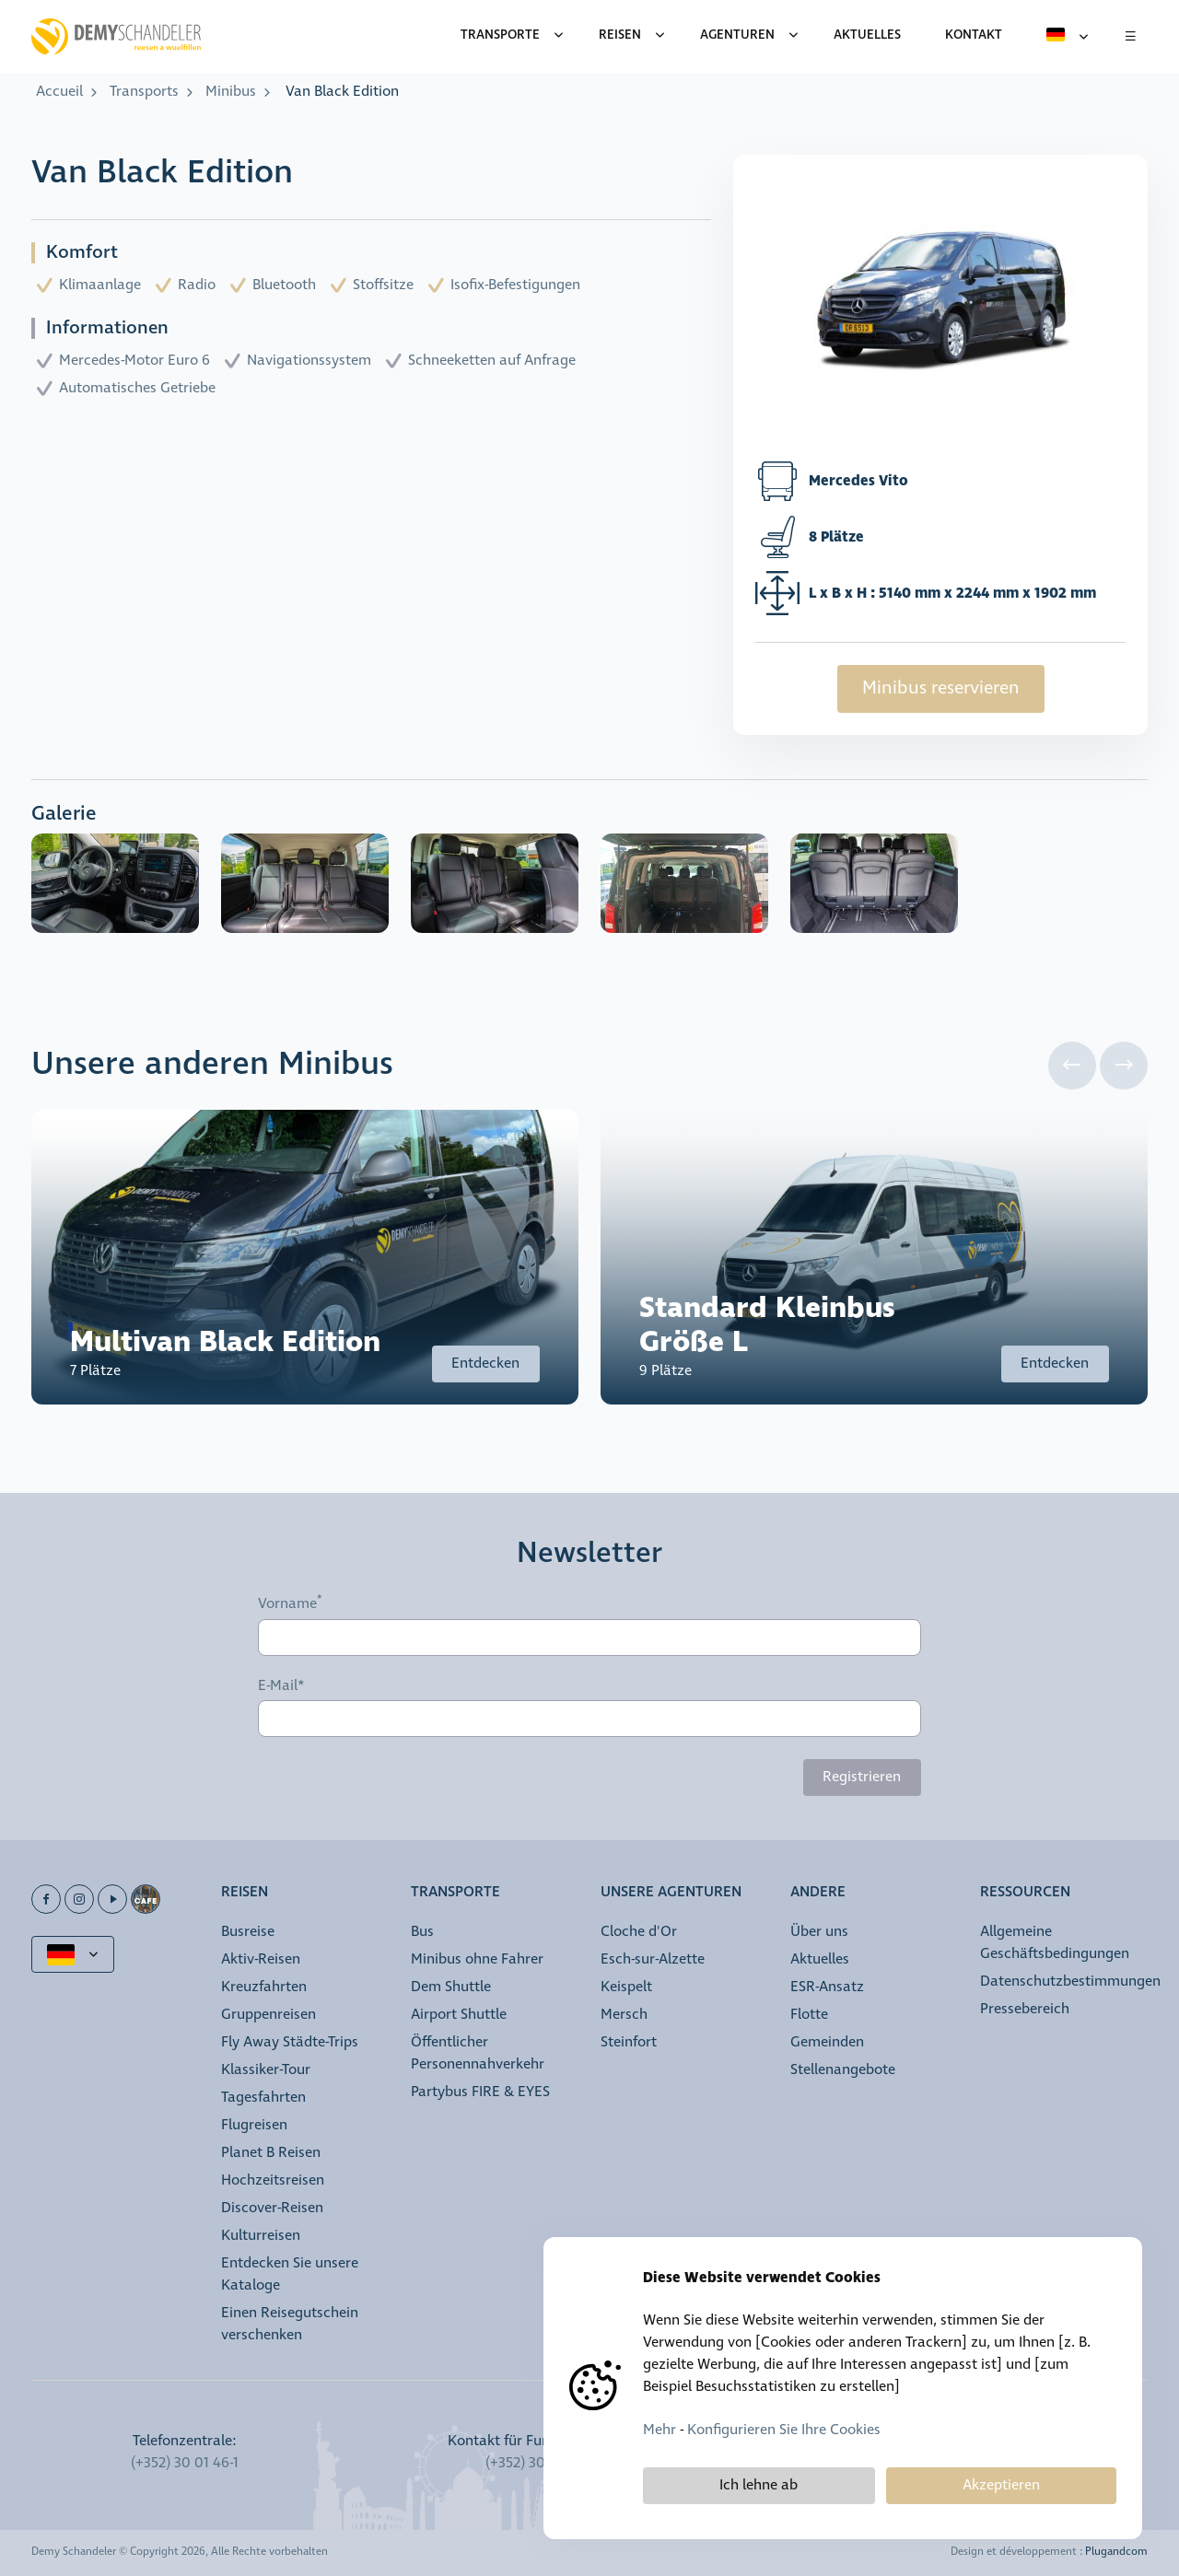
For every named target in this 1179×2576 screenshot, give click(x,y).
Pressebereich (1024, 2009)
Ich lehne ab (758, 2485)
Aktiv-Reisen (260, 1959)
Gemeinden (827, 2042)
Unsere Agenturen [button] (671, 1893)
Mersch (624, 2014)
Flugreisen (254, 2125)
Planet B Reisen (271, 2152)
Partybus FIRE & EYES (480, 2092)
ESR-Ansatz (827, 1987)
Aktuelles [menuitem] (867, 35)
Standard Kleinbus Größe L (767, 1325)
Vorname (287, 1603)
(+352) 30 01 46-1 (185, 2463)
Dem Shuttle (451, 1987)
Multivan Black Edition (225, 1342)
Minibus (230, 91)
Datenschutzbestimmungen (1070, 1981)
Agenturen (737, 35)
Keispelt (626, 1987)
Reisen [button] (244, 1893)
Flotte (809, 2014)
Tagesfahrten (263, 2097)
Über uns (819, 1931)
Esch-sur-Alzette (653, 1959)
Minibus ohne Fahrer (477, 1959)
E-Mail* (281, 1686)
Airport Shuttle (459, 2014)
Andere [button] (818, 1893)
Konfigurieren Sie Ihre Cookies (784, 2430)
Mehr (659, 2430)
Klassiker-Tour (265, 2070)
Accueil (59, 91)
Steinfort (629, 2042)
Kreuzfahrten (264, 1987)
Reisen (620, 35)
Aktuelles (819, 1959)
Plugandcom (1116, 2552)
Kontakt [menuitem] (973, 35)
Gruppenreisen (268, 2014)
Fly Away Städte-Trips (289, 2042)
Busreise (247, 1931)
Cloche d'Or (639, 1931)
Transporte (500, 35)
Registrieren (862, 1777)
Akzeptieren (1001, 2485)
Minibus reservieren (941, 688)
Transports (144, 91)
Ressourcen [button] (1025, 1893)
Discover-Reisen (272, 2208)
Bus (422, 1931)
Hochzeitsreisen (272, 2180)
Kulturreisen (260, 2235)
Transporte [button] (455, 1893)
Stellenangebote (842, 2070)
